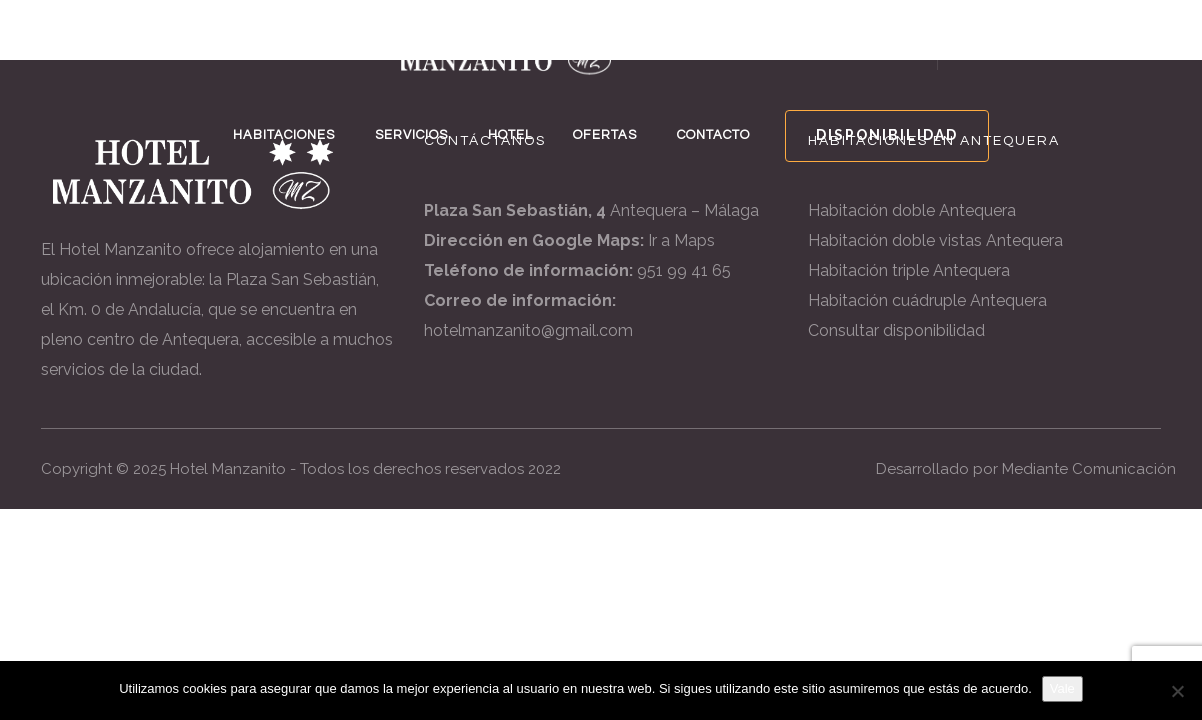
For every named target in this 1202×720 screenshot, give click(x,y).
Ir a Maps (681, 240)
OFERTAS (605, 135)
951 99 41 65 (684, 270)
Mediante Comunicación (1089, 469)
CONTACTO (713, 135)
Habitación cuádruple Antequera (927, 300)
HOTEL (510, 135)
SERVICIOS (411, 135)
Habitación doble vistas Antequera (935, 240)
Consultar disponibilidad (896, 330)
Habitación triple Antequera (909, 270)
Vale (1062, 688)
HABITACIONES (284, 135)
